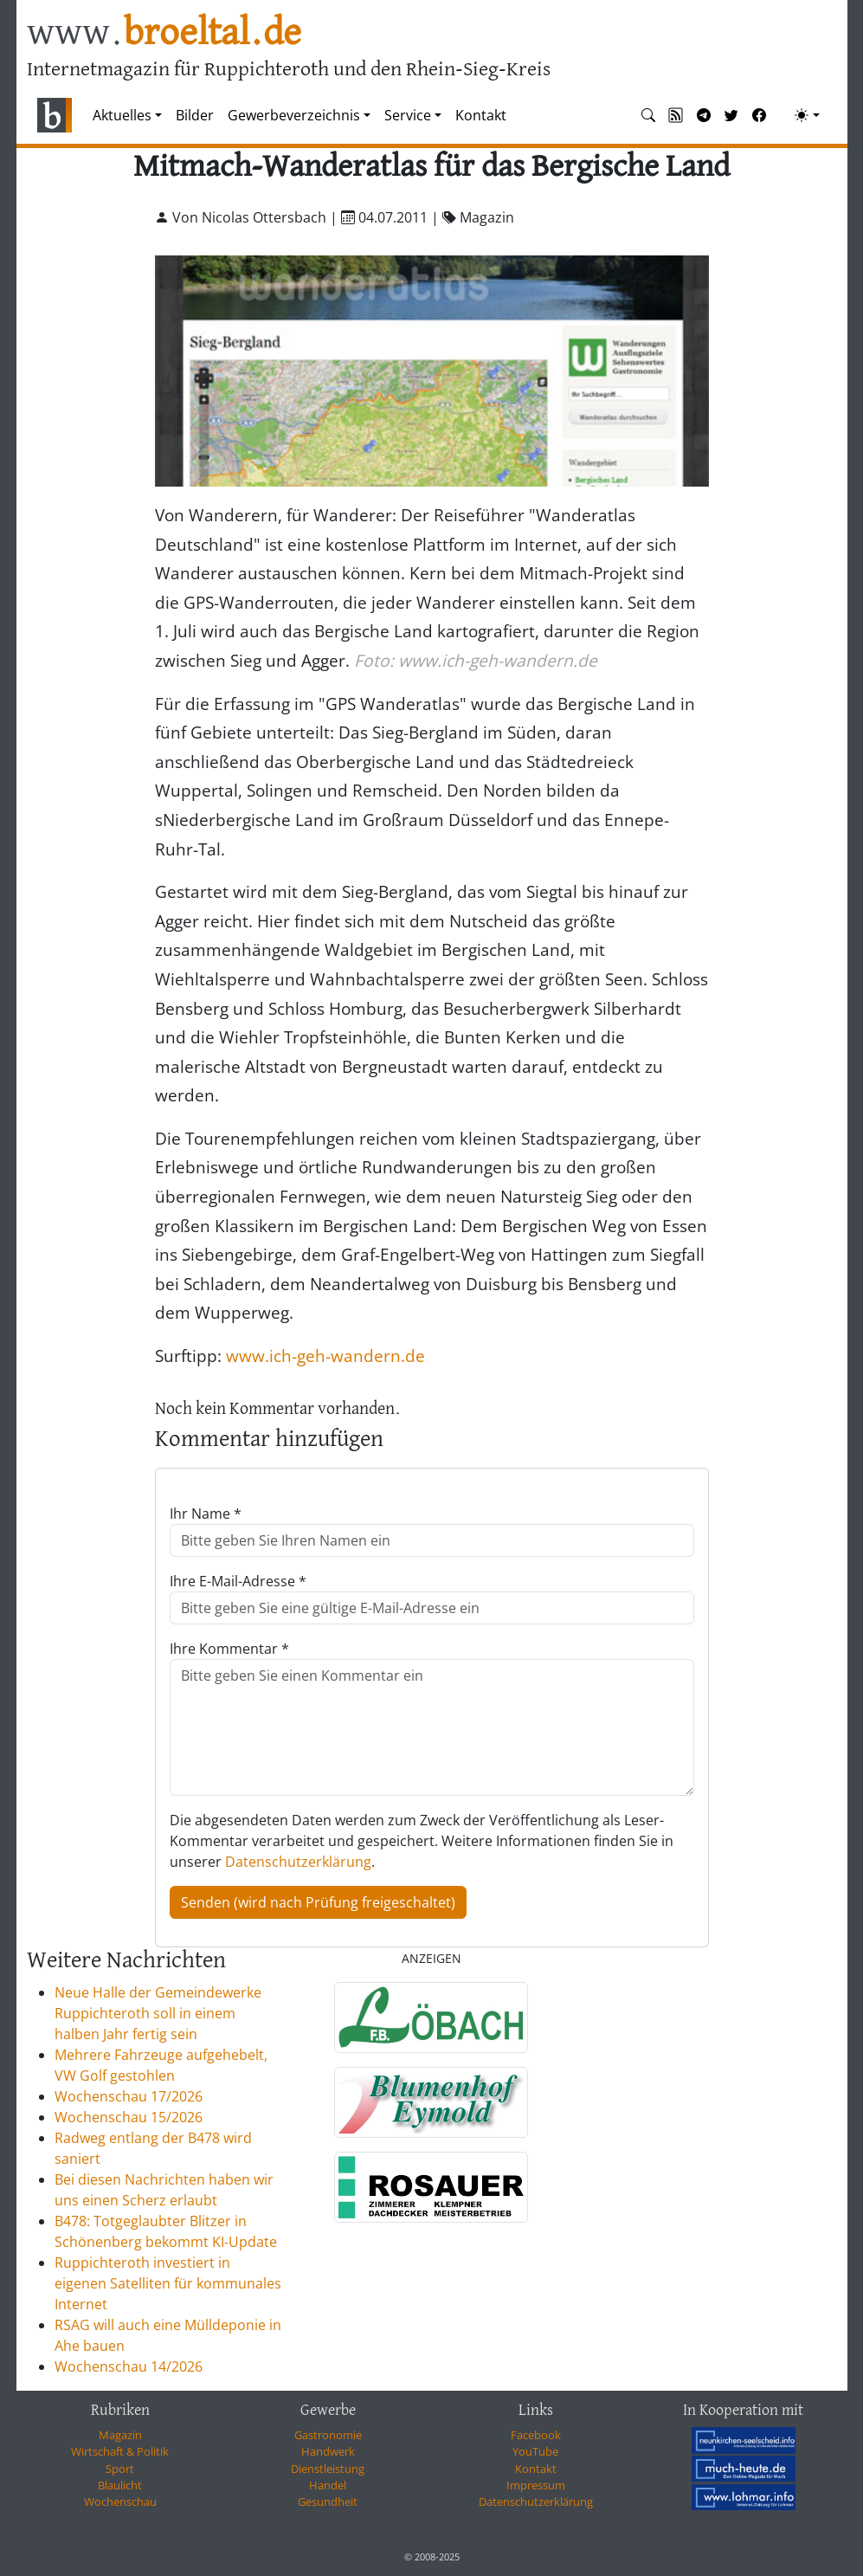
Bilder (195, 115)
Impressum (535, 2485)
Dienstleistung (327, 2468)
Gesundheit (327, 2501)
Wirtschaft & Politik (120, 2451)
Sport (120, 2468)
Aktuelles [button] (122, 115)
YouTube (535, 2451)
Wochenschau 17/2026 (129, 2096)
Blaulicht (120, 2485)
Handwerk (328, 2451)
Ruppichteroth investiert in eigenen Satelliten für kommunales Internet (168, 2283)
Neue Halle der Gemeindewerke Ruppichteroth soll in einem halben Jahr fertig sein (158, 2013)
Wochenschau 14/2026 (129, 2366)
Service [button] (407, 115)
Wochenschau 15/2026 (129, 2117)
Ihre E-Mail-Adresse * (238, 1581)
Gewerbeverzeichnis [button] (294, 115)
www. (164, 33)
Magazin (120, 2435)
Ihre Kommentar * (229, 1648)
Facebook (536, 2435)
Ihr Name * (206, 1513)
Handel (327, 2485)
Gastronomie (328, 2435)
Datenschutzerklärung (298, 1861)
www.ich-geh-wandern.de (325, 1355)
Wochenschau (120, 2501)
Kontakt (480, 115)
